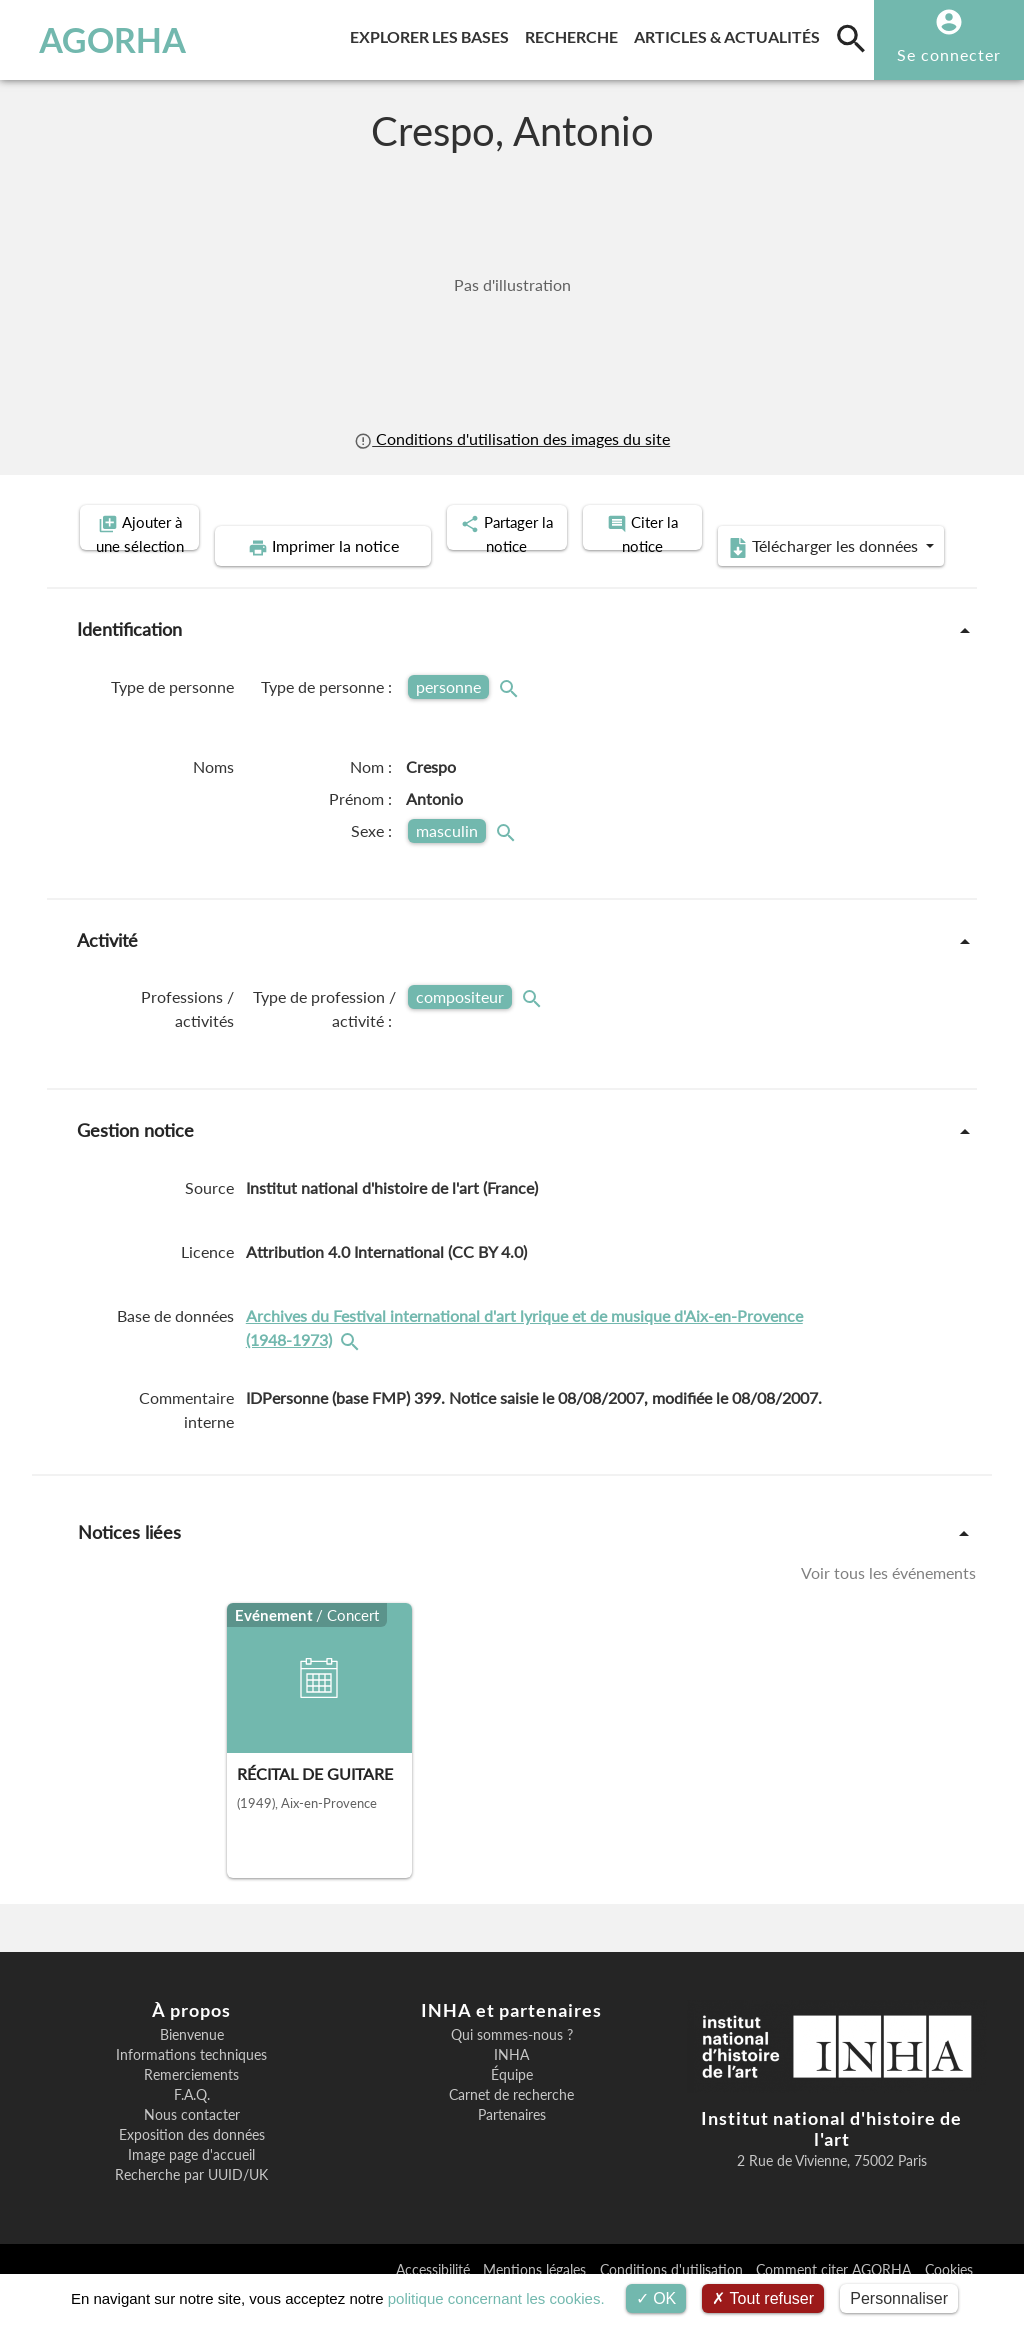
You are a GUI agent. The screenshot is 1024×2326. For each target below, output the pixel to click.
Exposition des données (192, 2166)
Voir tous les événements (888, 1604)
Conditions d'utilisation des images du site (512, 439)
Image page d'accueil (191, 2186)
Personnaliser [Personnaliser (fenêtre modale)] (899, 2298)
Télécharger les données (738, 578)
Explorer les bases (433, 33)
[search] (851, 38)
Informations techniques (191, 2086)
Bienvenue (192, 2066)
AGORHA (104, 40)
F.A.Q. (192, 2126)
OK (656, 2298)
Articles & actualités (731, 33)
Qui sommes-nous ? (512, 2066)
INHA (511, 2086)
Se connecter (949, 54)
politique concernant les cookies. (496, 2298)
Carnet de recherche (511, 2126)
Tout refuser (763, 2298)
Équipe (512, 2106)
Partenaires (512, 2146)
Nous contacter (192, 2146)
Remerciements (191, 2106)
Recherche (575, 33)
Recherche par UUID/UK (191, 2206)
